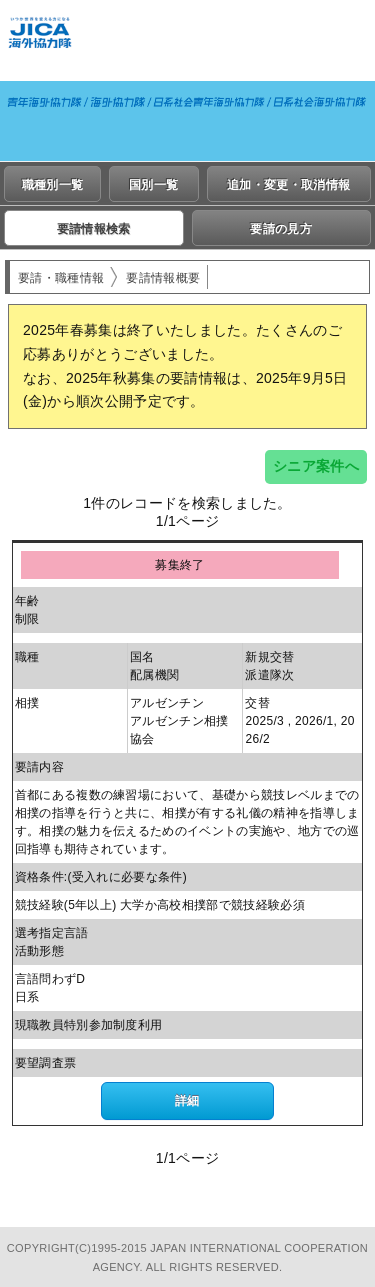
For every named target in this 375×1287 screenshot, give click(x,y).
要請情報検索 (94, 229)
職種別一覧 (53, 185)
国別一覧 (153, 185)
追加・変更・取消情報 (288, 185)
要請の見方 (281, 229)
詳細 (187, 1101)
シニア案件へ (316, 466)
